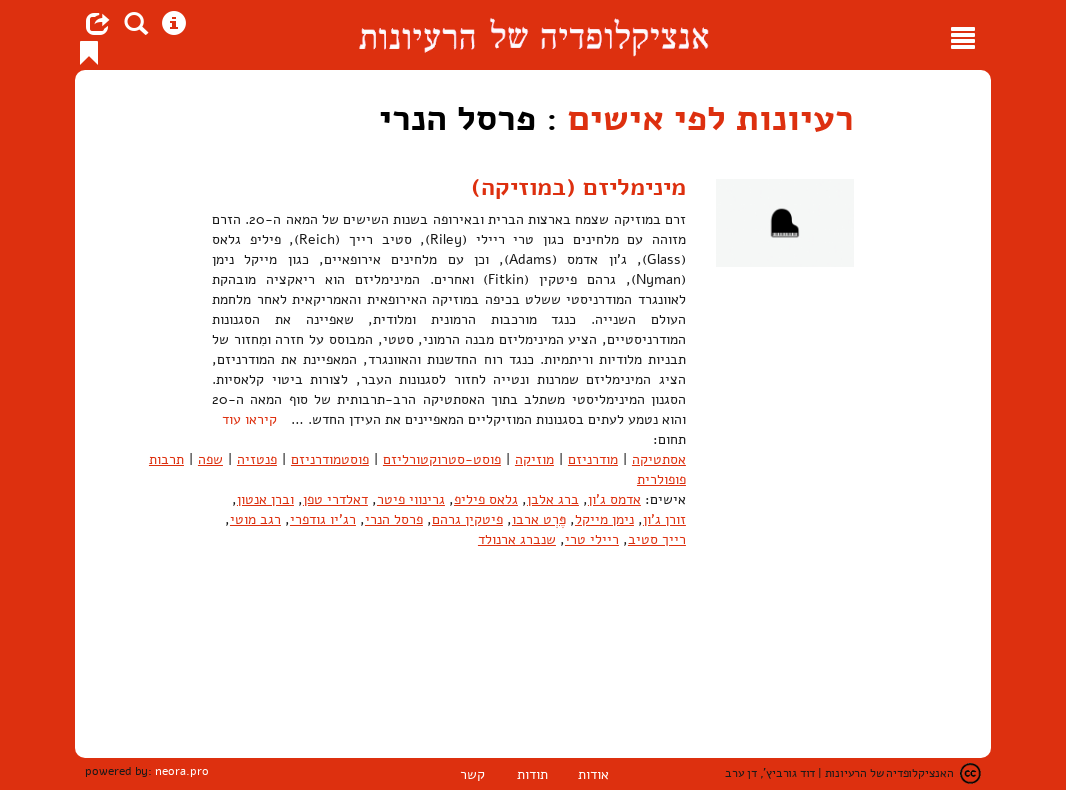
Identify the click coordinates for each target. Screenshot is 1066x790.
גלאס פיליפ (486, 499)
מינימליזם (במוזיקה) (578, 187)
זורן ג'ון (664, 519)
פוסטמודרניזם (330, 459)
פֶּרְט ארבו (539, 519)
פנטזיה (257, 459)
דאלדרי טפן (335, 499)
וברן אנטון (265, 499)
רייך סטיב (657, 539)
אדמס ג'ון (614, 499)
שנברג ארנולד (517, 539)
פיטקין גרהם (467, 519)
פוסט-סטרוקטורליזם (442, 459)
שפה (210, 459)
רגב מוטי (255, 519)
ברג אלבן (553, 499)
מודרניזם (593, 459)
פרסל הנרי (394, 519)
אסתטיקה (659, 459)
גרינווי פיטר (411, 499)
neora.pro (182, 771)
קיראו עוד (249, 419)
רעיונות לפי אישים (711, 118)
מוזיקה (534, 459)
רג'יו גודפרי (323, 519)
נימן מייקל (604, 519)
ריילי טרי (592, 539)
